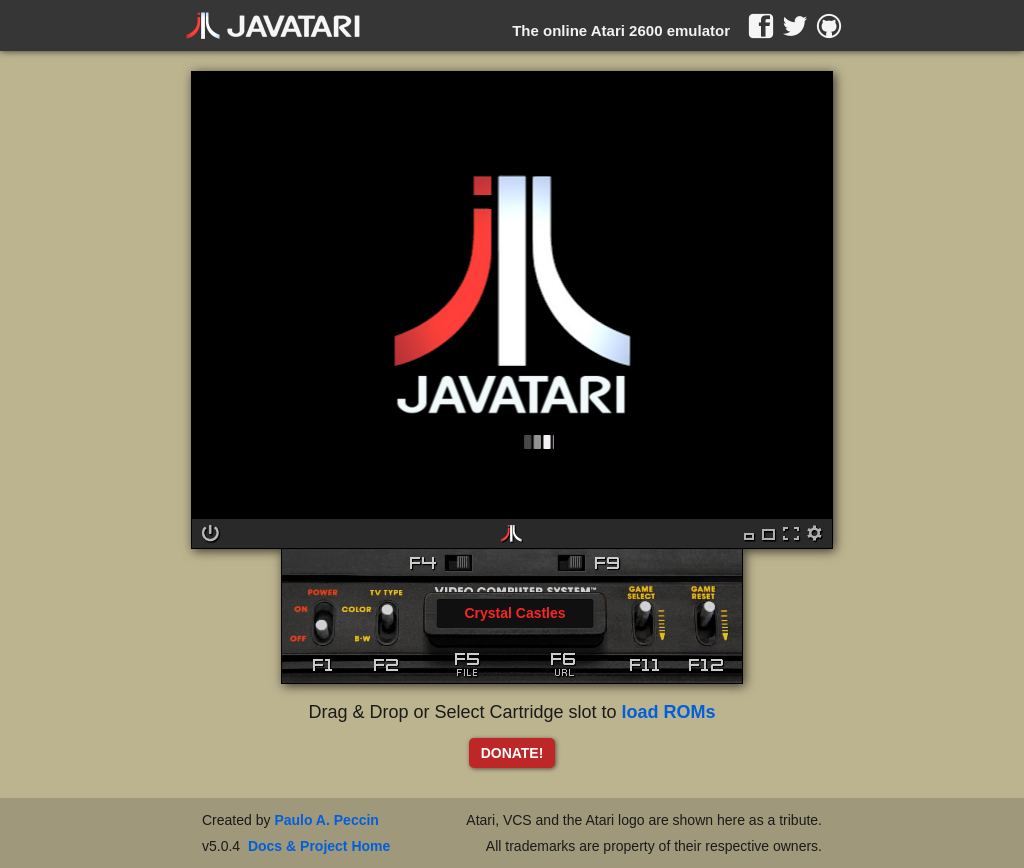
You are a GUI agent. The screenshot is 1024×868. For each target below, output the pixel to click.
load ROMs (669, 712)
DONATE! (512, 753)
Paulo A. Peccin (326, 820)
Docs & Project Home (319, 846)
